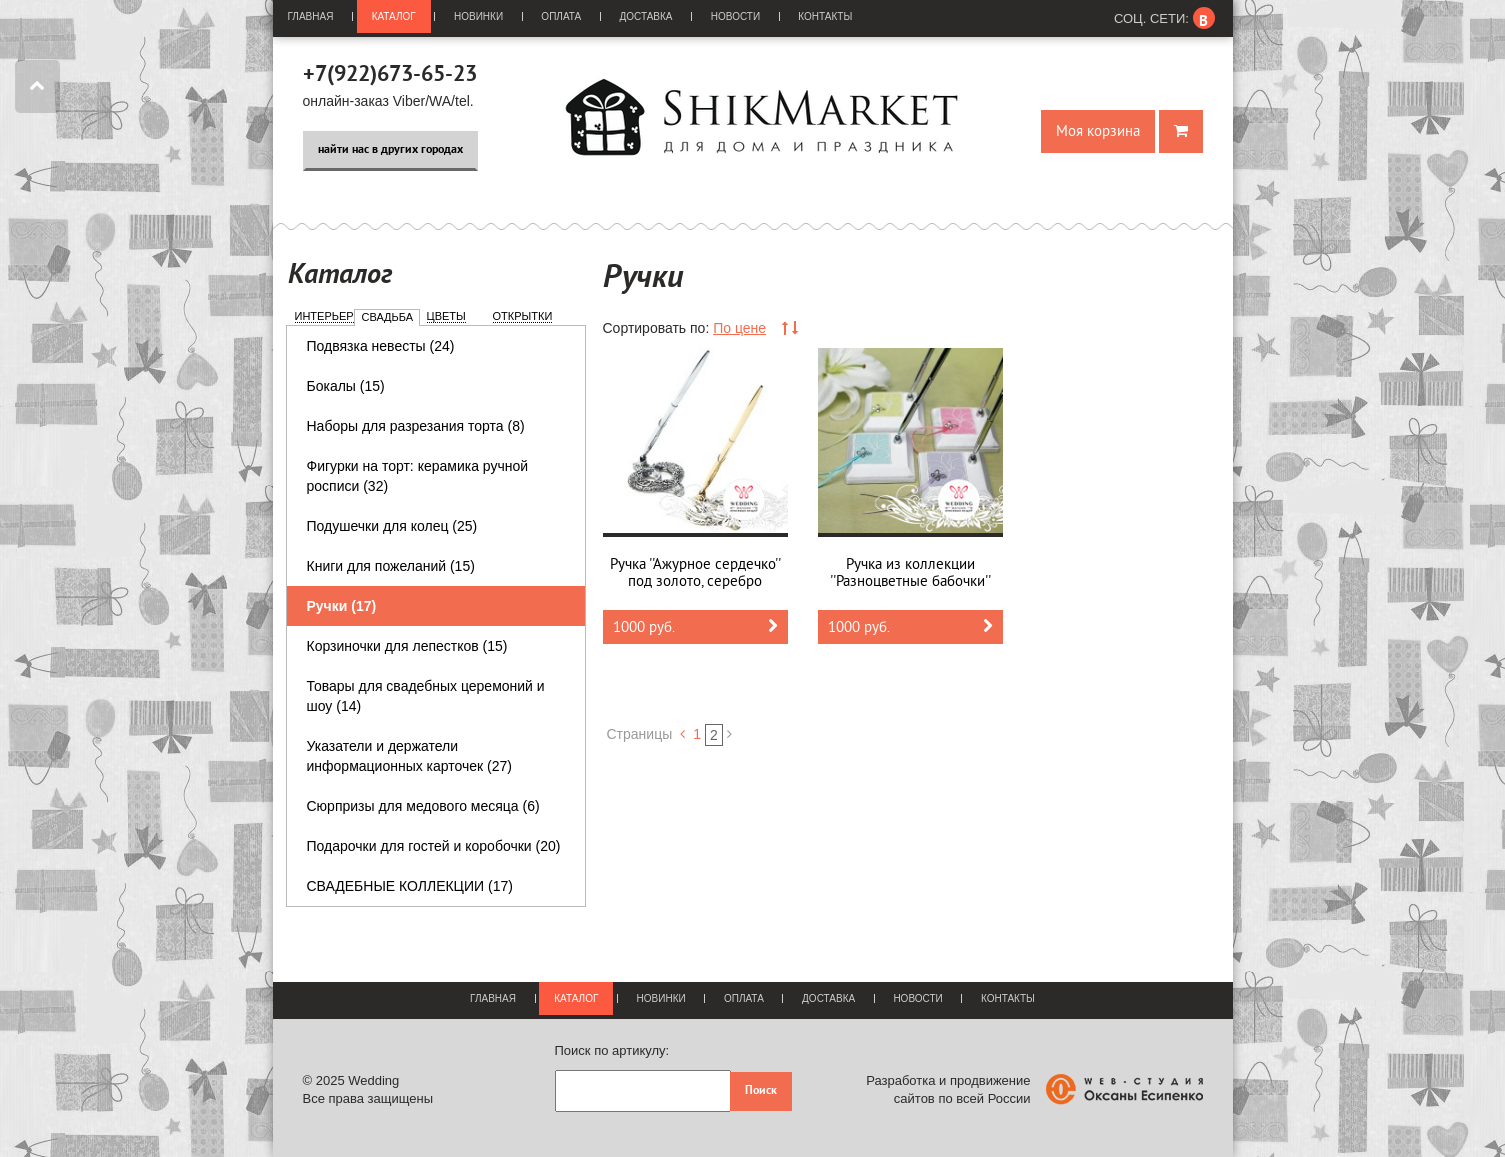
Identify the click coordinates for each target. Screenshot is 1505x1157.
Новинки (478, 16)
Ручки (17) (342, 606)
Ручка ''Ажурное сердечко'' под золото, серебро (695, 573)
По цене (739, 328)
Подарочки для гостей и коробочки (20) (434, 846)
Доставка (645, 16)
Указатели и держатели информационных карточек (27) (410, 756)
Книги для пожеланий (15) (391, 566)
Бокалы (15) (346, 386)
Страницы (640, 734)
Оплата (561, 16)
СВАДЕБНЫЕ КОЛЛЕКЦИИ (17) (410, 886)
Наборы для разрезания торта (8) (416, 426)
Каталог (394, 16)
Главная (311, 16)
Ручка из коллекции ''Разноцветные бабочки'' (910, 573)
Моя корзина (1098, 131)
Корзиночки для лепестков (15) (407, 646)
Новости (735, 16)
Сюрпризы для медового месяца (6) (423, 806)
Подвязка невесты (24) (381, 346)
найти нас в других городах (390, 150)
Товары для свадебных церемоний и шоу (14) (426, 696)
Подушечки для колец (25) (392, 526)
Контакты (825, 16)
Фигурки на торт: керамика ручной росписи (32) (418, 476)
